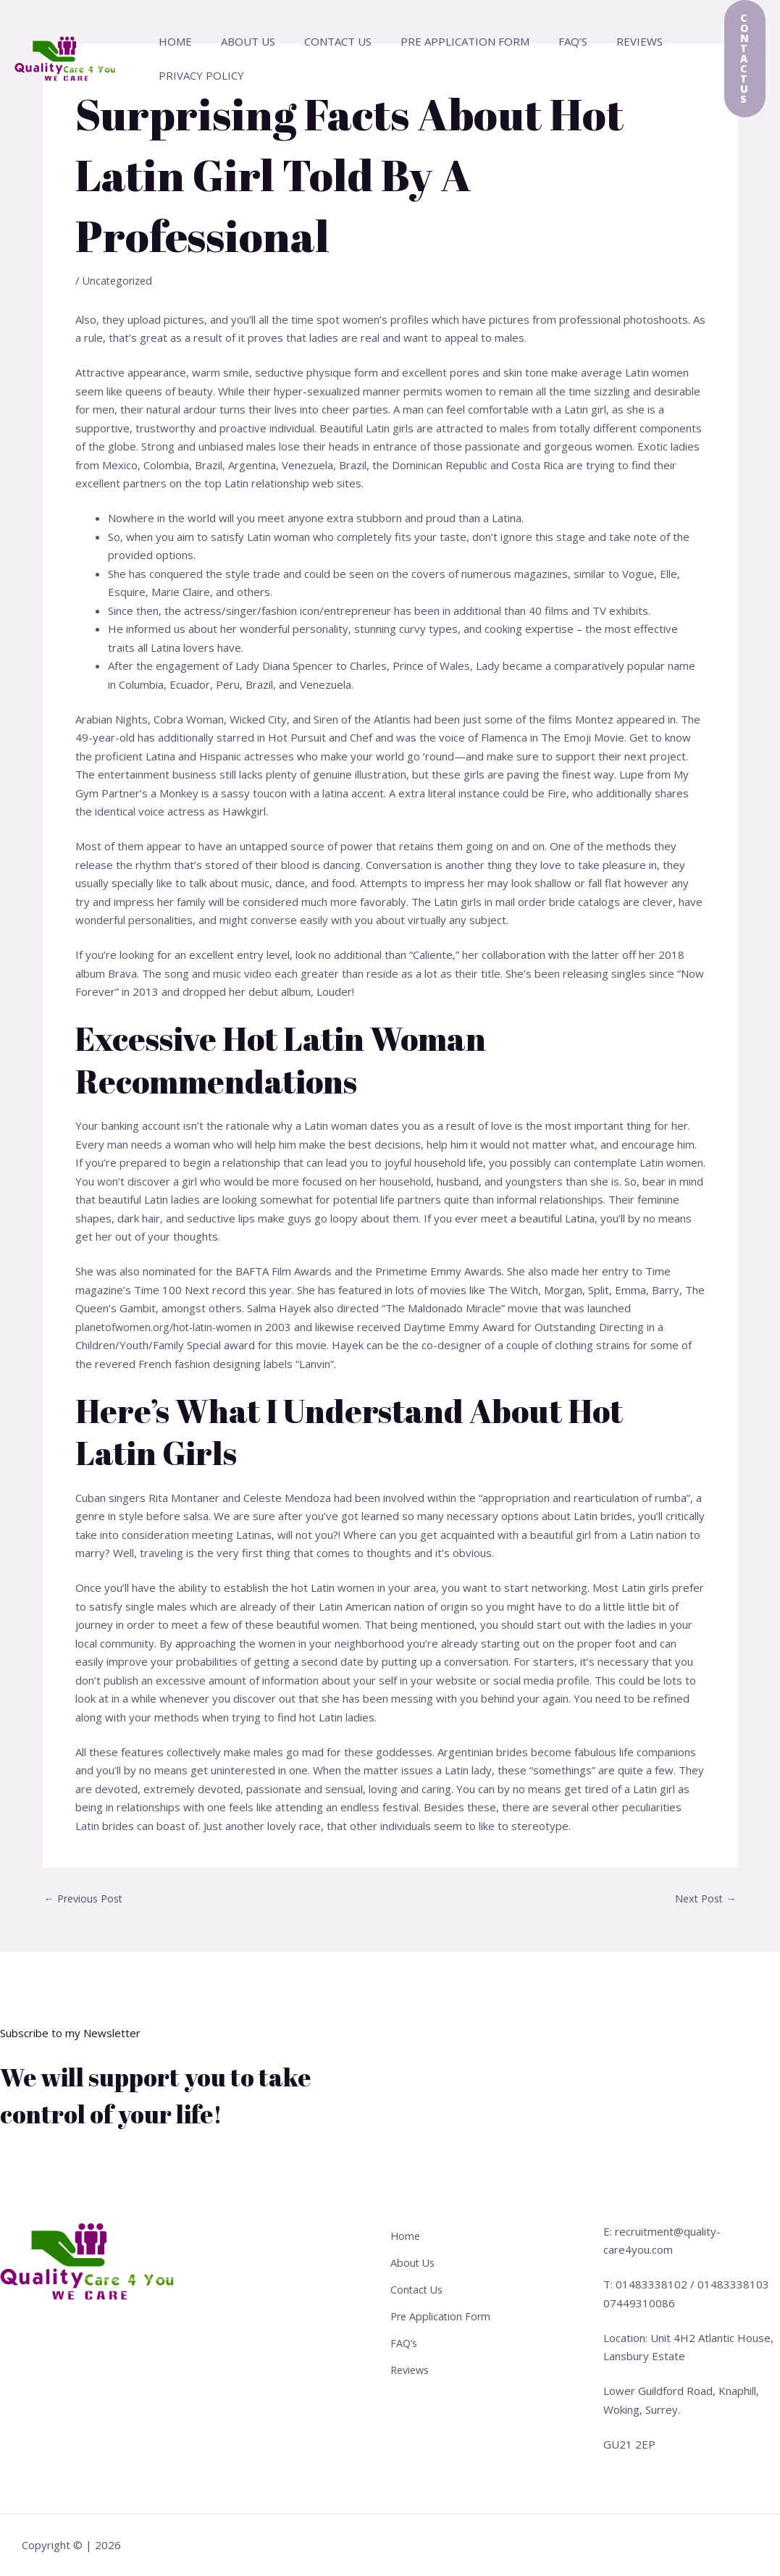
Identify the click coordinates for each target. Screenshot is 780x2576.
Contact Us (319, 41)
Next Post (704, 1898)
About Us (237, 41)
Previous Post (86, 1898)
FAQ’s (540, 41)
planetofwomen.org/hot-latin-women (167, 1327)
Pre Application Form (439, 41)
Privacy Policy (197, 75)
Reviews (599, 41)
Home (171, 41)
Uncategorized (119, 280)
